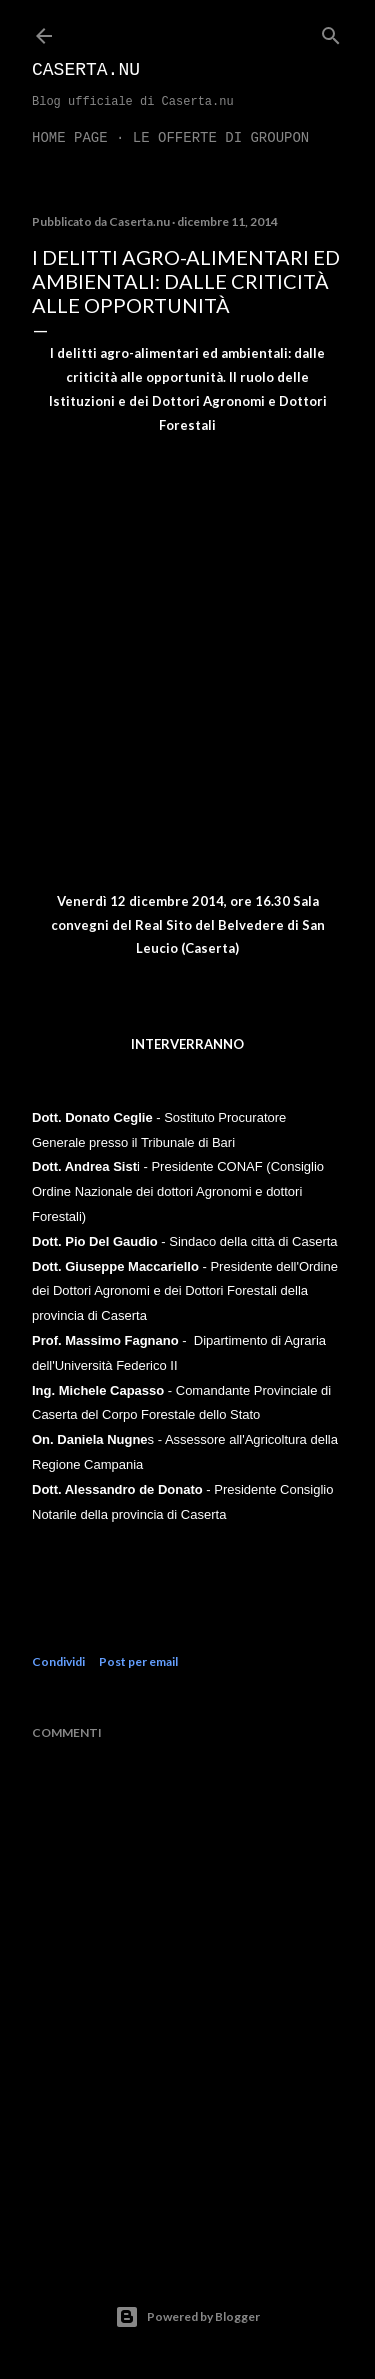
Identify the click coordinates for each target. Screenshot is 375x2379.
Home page (70, 138)
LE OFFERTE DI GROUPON (221, 138)
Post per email (138, 1661)
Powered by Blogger (187, 2317)
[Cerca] (331, 31)
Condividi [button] (58, 1661)
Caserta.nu (86, 70)
